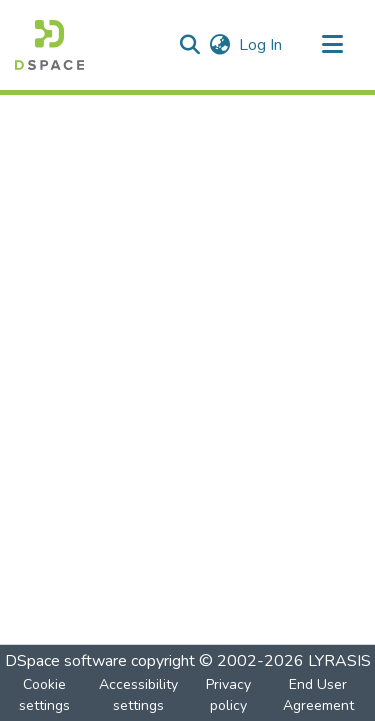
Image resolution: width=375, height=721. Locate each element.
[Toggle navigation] (332, 45)
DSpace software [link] (66, 661)
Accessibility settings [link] (138, 695)
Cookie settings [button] (44, 695)
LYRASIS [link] (339, 661)
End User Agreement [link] (318, 695)
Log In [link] (261, 45)
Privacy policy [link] (228, 695)
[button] (49, 45)
